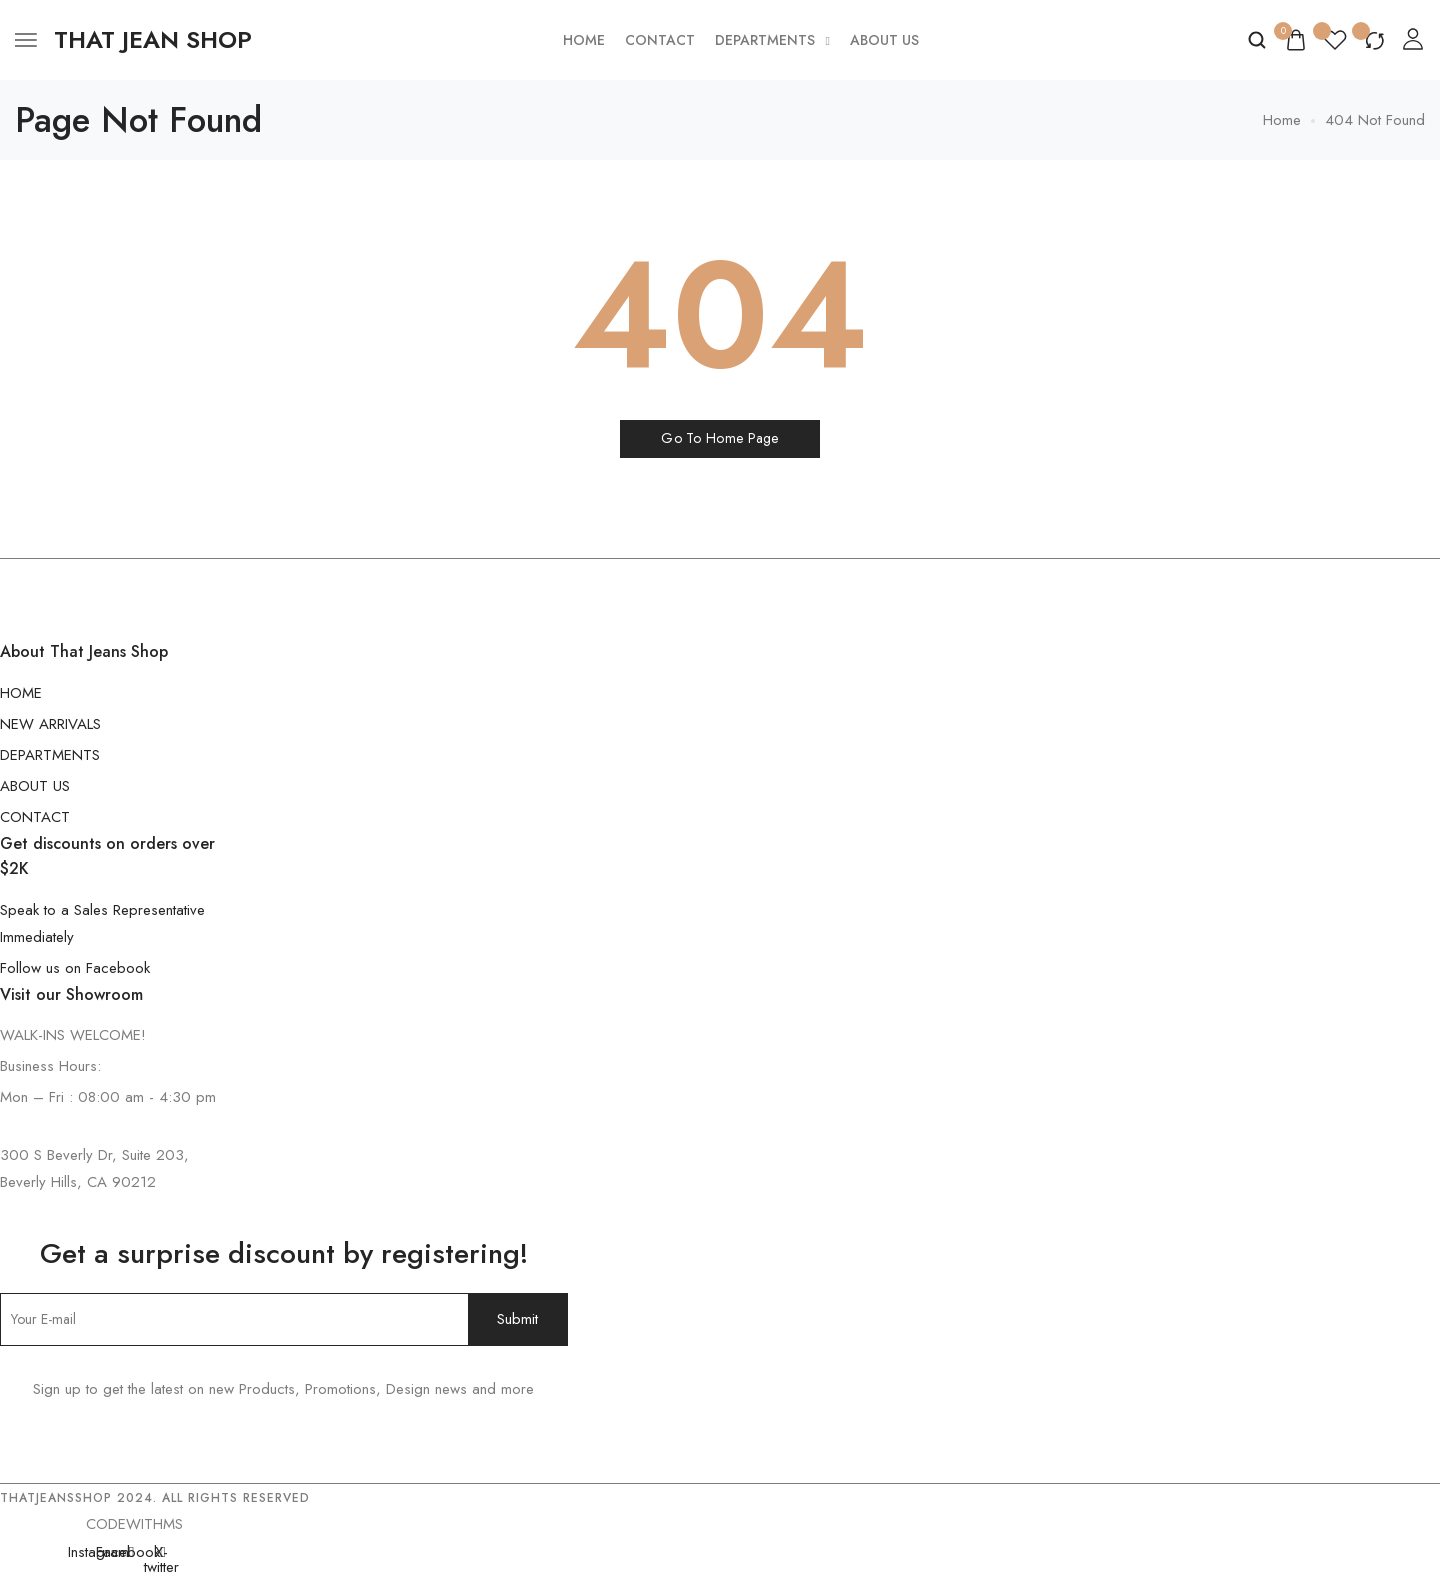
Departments (772, 40)
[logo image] (153, 40)
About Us (884, 40)
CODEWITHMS (134, 1524)
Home (584, 40)
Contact (660, 40)
